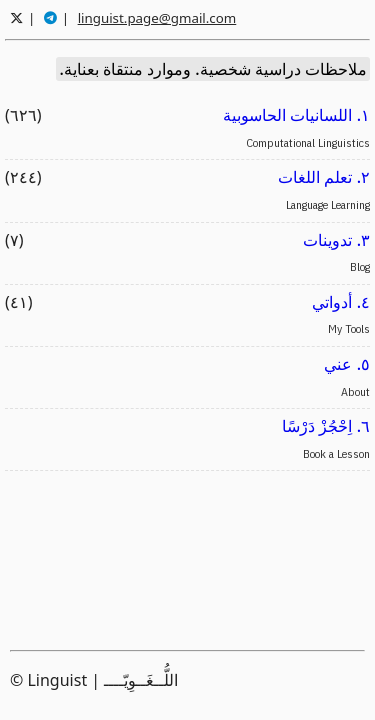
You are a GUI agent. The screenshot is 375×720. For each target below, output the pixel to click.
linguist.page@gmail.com (157, 18)
